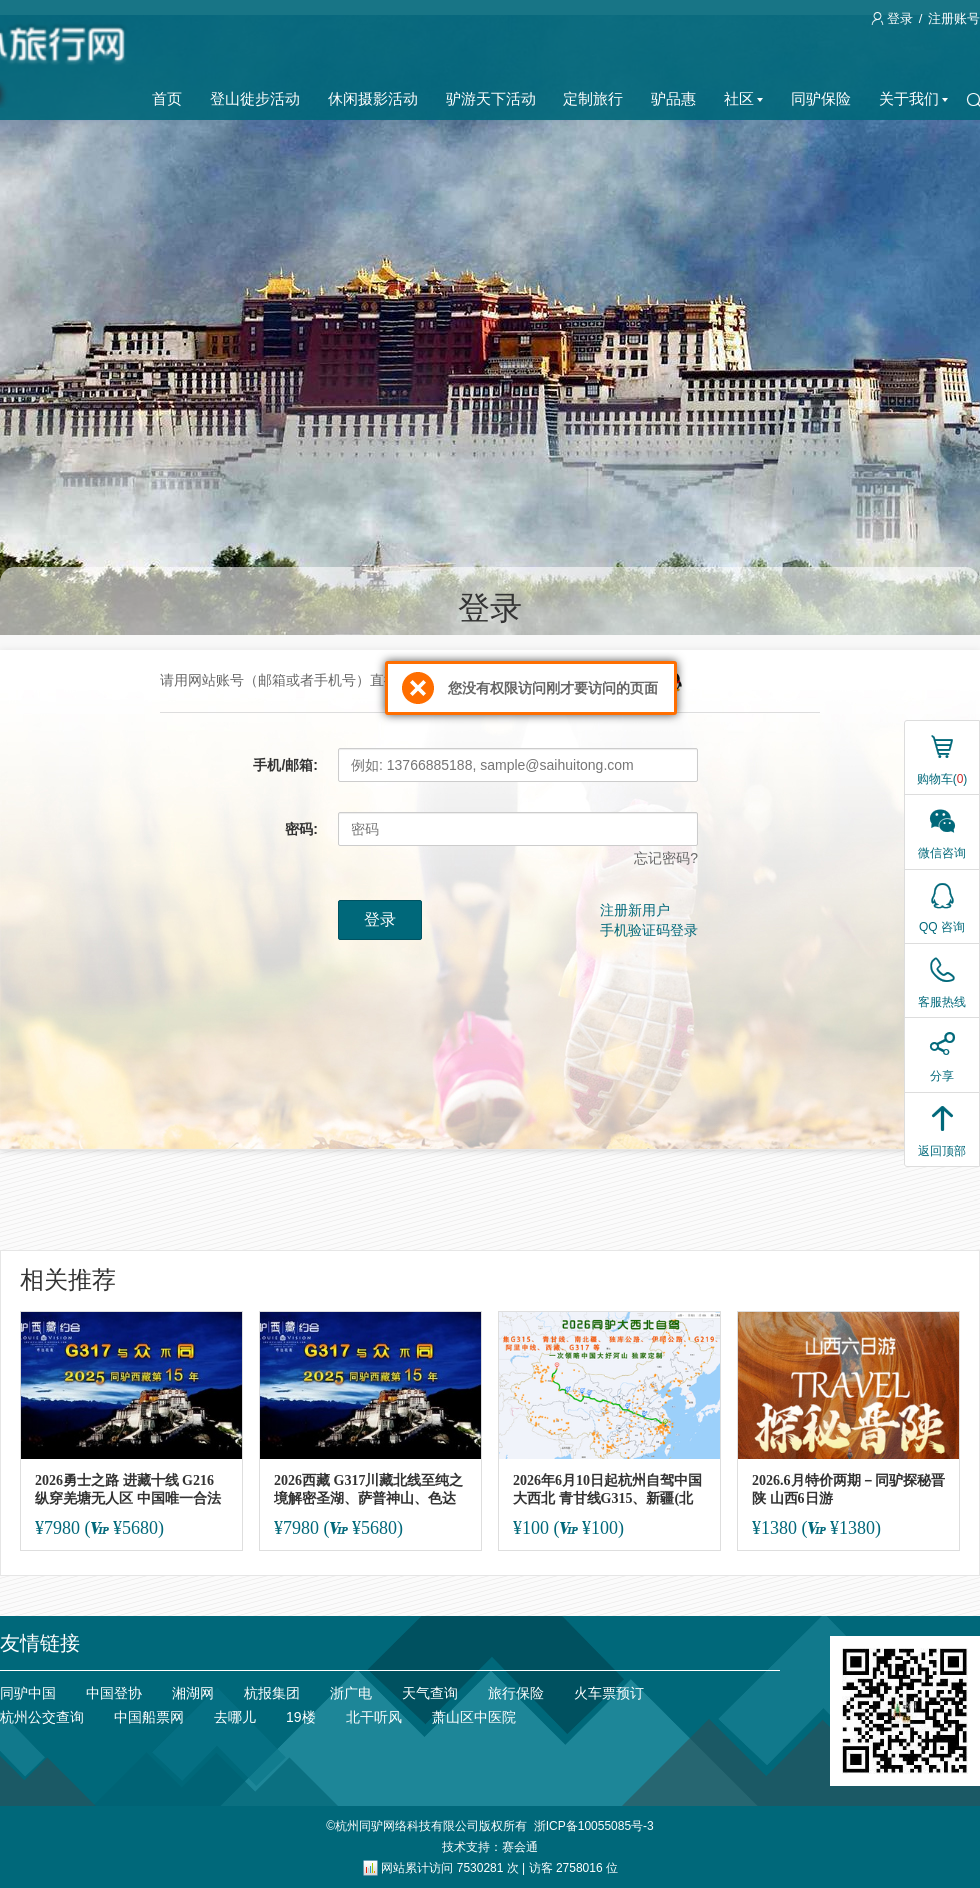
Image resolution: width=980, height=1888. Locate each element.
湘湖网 (193, 1693)
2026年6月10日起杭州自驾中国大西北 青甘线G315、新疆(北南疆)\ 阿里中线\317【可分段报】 (607, 1489)
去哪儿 (235, 1717)
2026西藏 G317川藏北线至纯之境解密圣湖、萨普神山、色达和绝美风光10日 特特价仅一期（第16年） (368, 1489)
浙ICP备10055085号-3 (594, 1826)
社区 (743, 98)
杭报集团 (272, 1693)
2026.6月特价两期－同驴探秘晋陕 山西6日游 (848, 1489)
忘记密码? (666, 858)
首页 (167, 98)
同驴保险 (821, 98)
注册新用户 (635, 910)
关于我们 (913, 98)
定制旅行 (593, 98)
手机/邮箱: (285, 765)
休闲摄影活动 (373, 98)
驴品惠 (673, 98)
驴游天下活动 (491, 98)
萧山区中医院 (474, 1717)
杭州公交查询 (42, 1717)
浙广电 (351, 1693)
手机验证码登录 (649, 930)
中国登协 (114, 1693)
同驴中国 (28, 1693)
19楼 (301, 1717)
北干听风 (374, 1717)
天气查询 (430, 1693)
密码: (301, 829)
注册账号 (954, 18)
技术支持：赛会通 (490, 1847)
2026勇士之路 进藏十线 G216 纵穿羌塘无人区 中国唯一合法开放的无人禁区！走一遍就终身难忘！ (128, 1489)
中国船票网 (149, 1717)
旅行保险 (516, 1693)
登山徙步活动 (255, 98)
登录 (894, 18)
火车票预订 (609, 1693)
